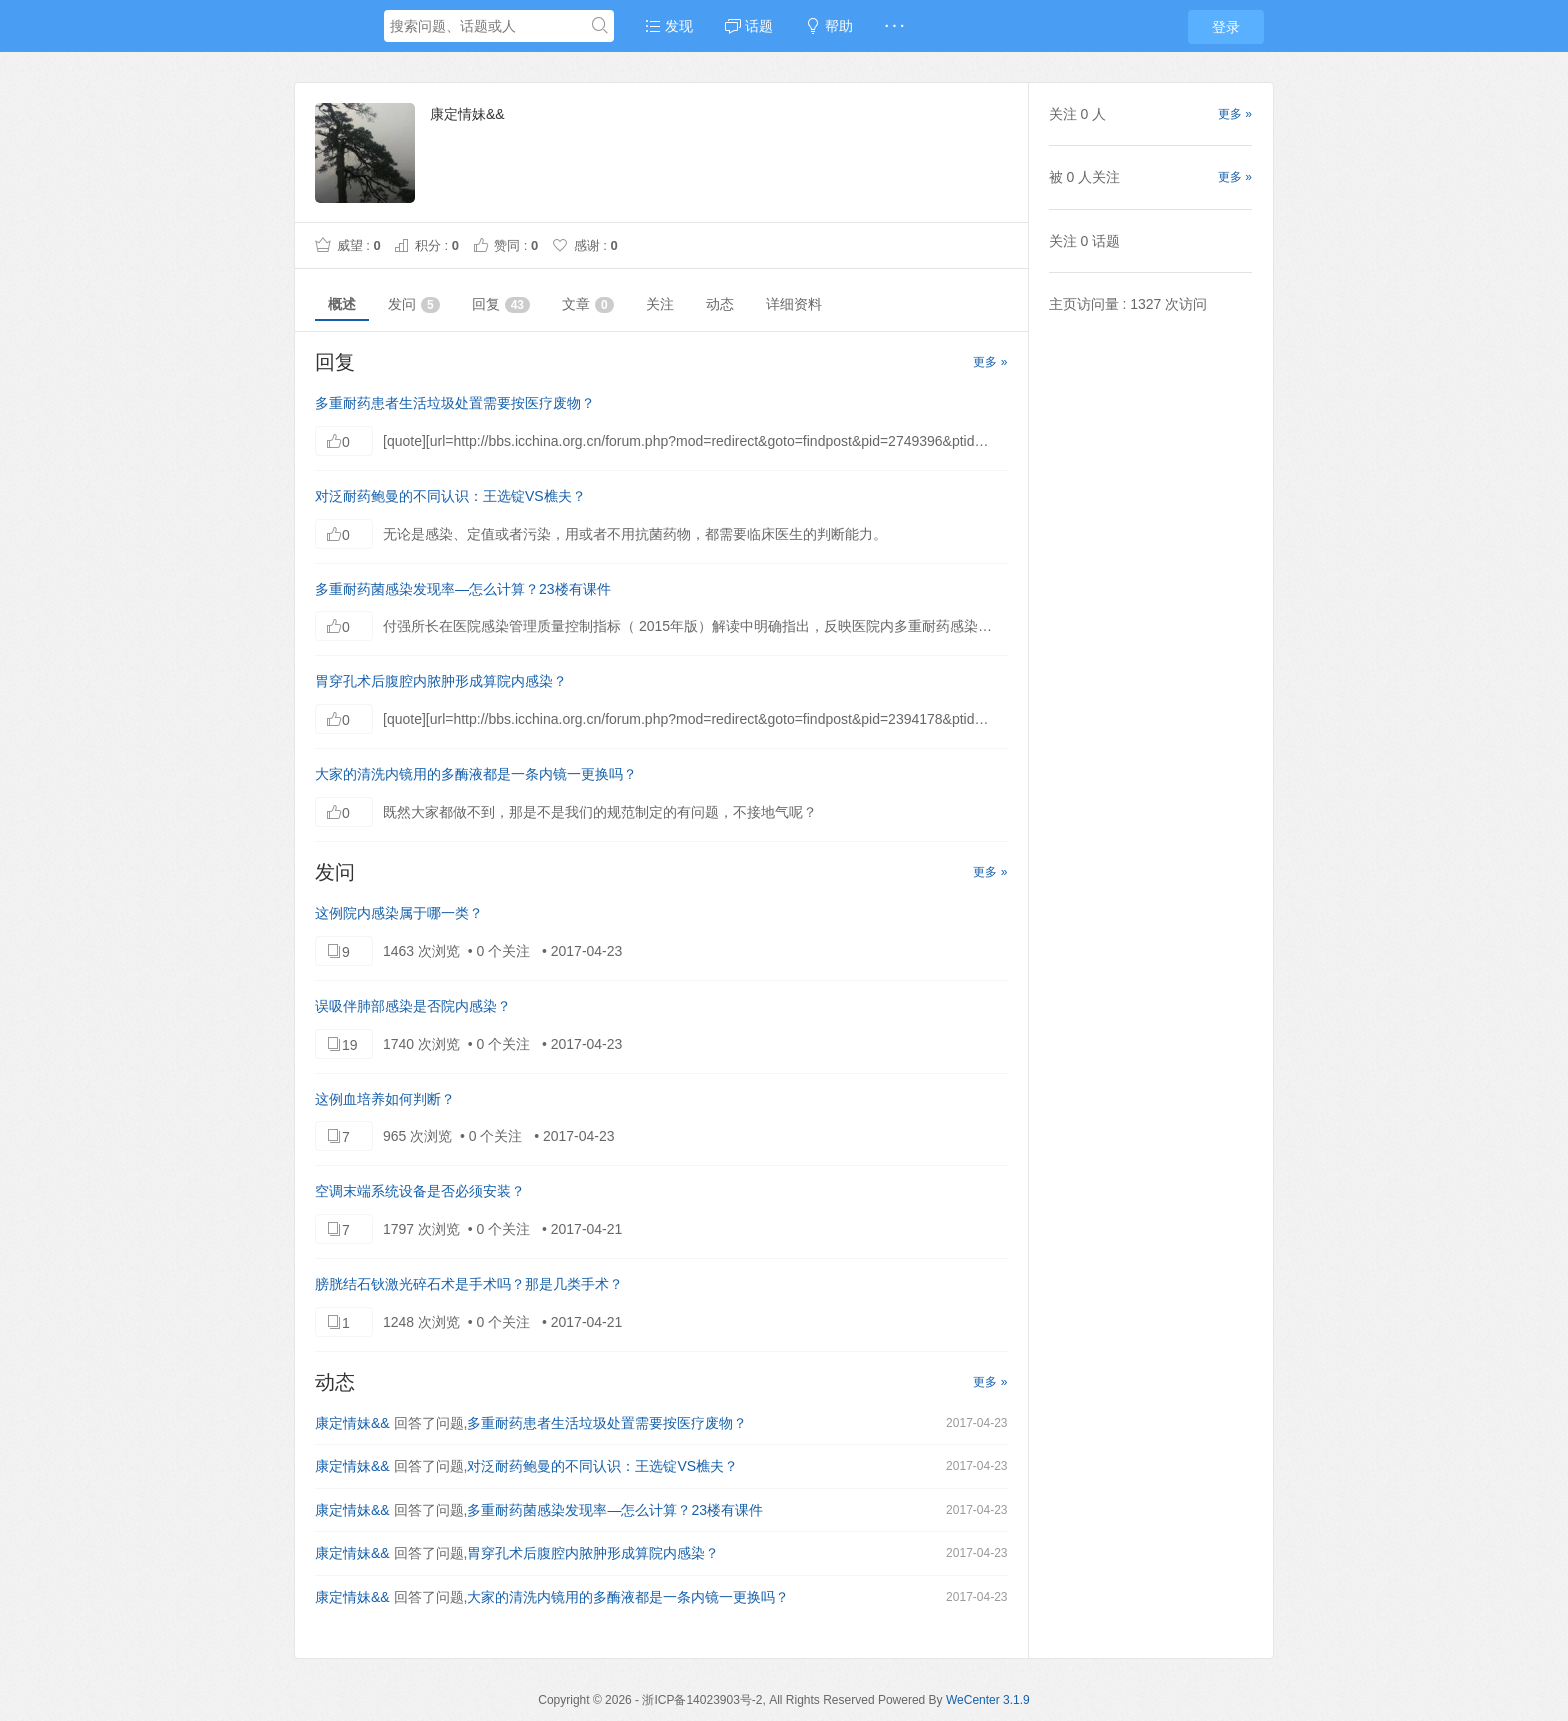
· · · (894, 26)
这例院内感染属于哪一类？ (399, 913)
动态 (720, 304)
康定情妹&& (352, 1423)
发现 (669, 26)
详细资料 (794, 304)
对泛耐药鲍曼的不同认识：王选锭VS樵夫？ (450, 496)
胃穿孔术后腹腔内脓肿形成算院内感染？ (441, 681)
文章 (588, 304)
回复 (501, 304)
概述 (342, 304)
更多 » (990, 362)
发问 (414, 304)
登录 (1226, 27)
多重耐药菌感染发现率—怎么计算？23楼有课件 (463, 589)
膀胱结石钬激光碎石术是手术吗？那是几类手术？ (469, 1284)
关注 (660, 304)
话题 (749, 26)
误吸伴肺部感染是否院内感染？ (413, 1006)
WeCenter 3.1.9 (988, 1700)
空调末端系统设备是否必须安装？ (420, 1191)
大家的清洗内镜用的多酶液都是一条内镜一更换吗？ (476, 774)
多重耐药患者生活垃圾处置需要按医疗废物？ (455, 403)
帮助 (829, 26)
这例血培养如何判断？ (385, 1099)
